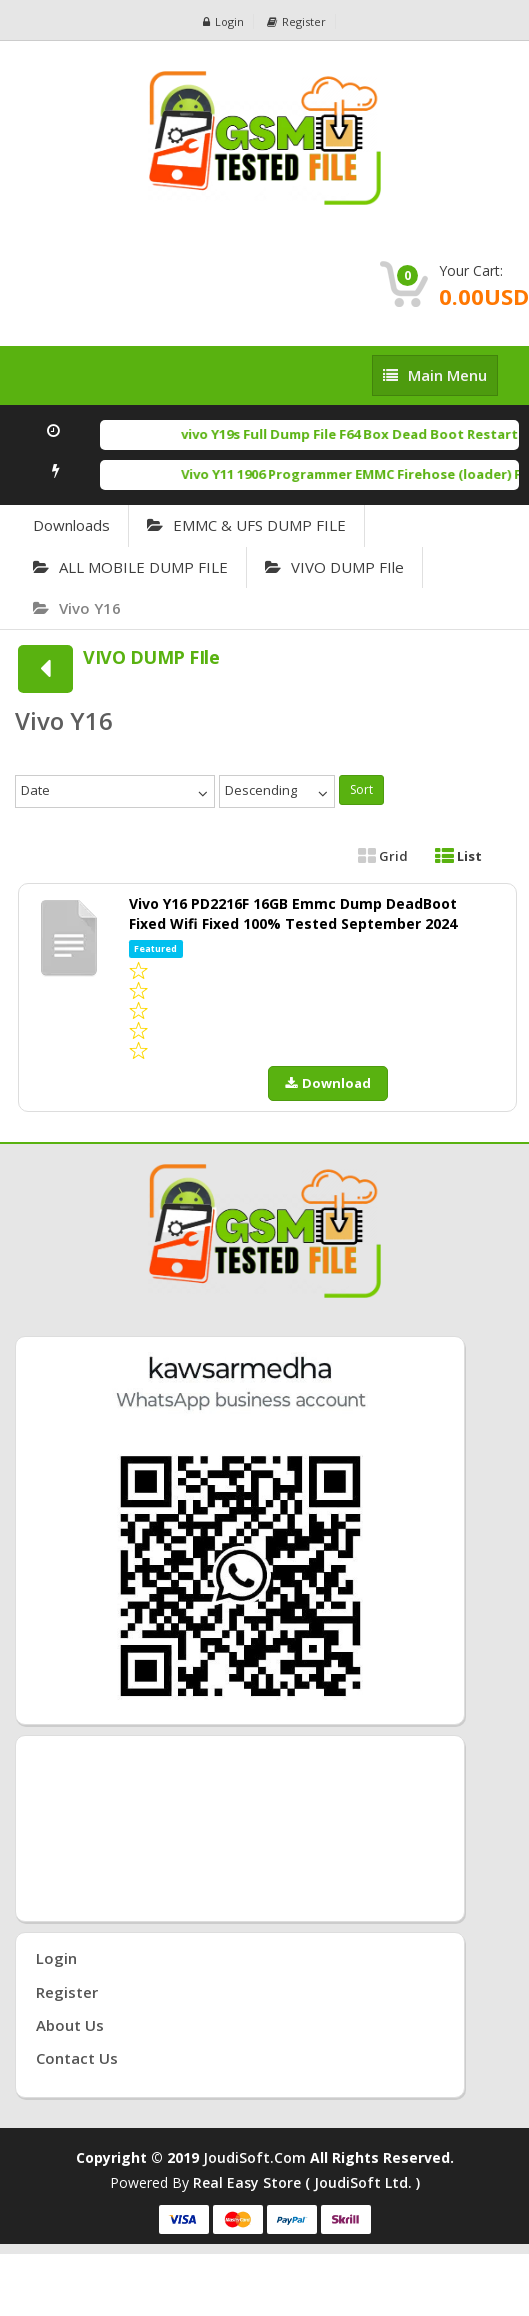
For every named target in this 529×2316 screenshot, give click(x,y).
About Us (70, 2025)
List (458, 856)
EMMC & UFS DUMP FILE (246, 525)
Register (296, 21)
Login (223, 21)
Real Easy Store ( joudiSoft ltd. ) (306, 2182)
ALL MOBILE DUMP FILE (130, 567)
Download (328, 1083)
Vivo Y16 (77, 608)
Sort (361, 789)
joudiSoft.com (254, 2157)
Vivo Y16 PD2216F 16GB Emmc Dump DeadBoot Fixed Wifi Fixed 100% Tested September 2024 (293, 913)
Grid (383, 856)
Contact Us (77, 2058)
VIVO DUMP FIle (334, 567)
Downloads (71, 525)
